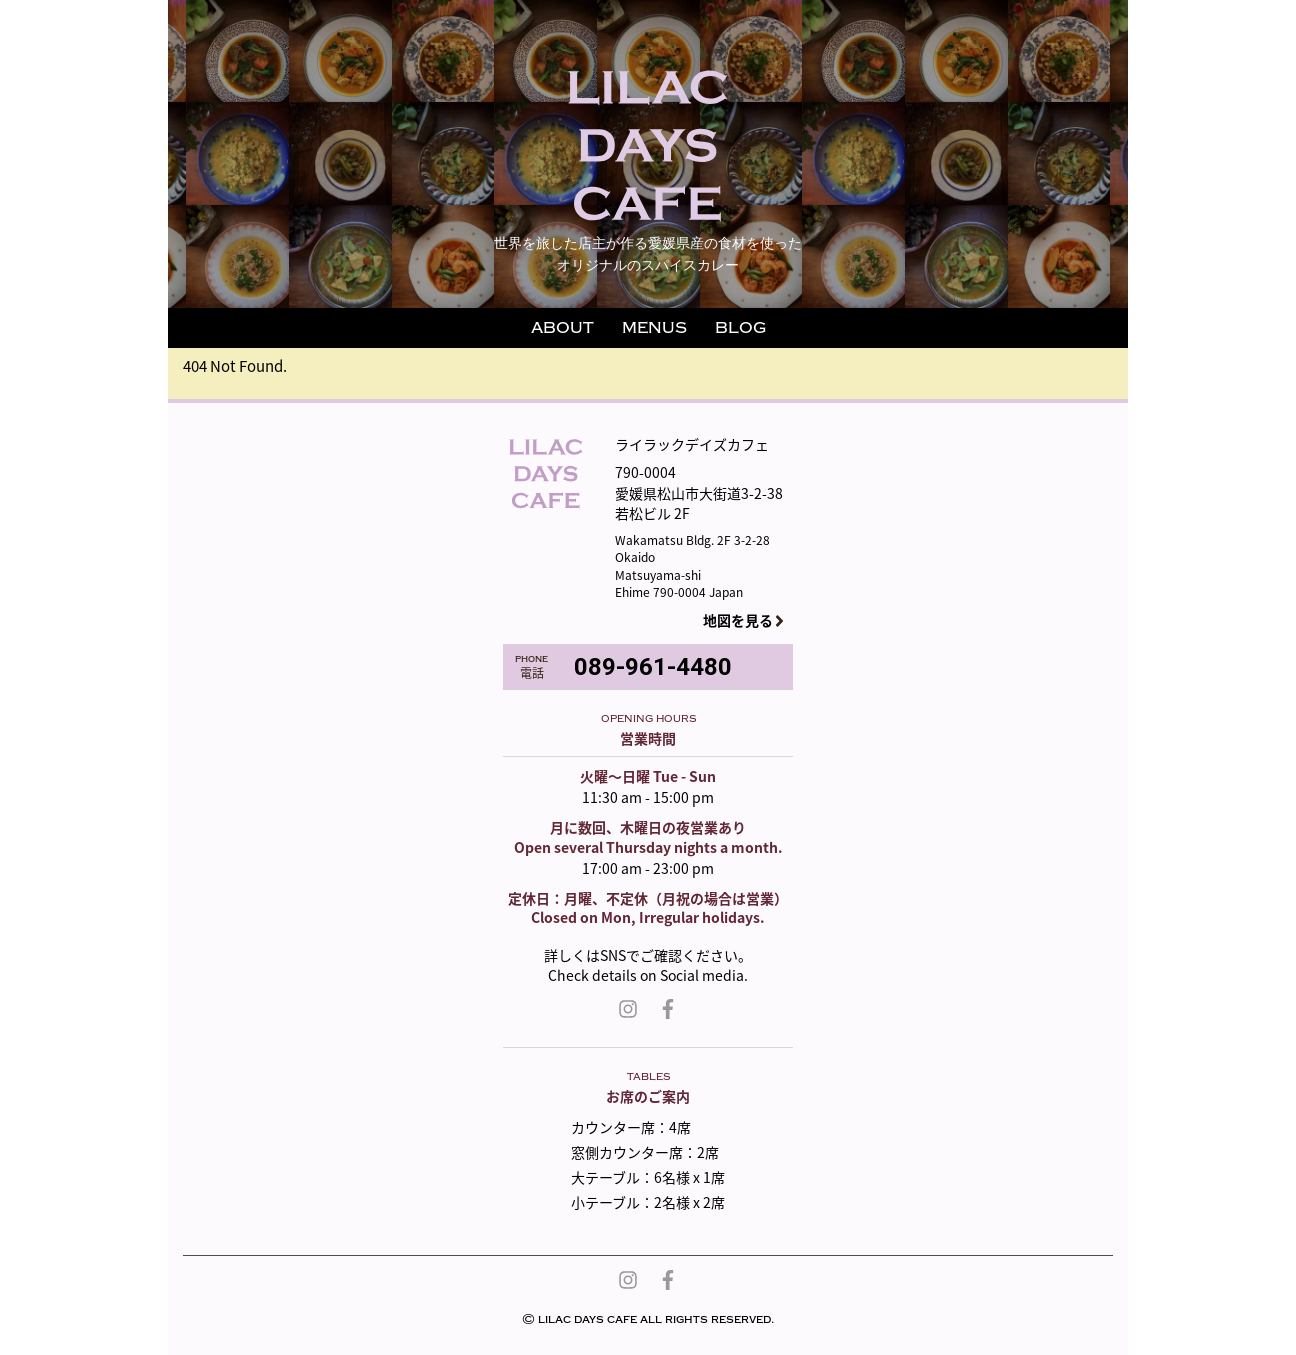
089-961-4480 (653, 667)
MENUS (654, 328)
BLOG (740, 328)
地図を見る (738, 621)
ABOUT (562, 328)
